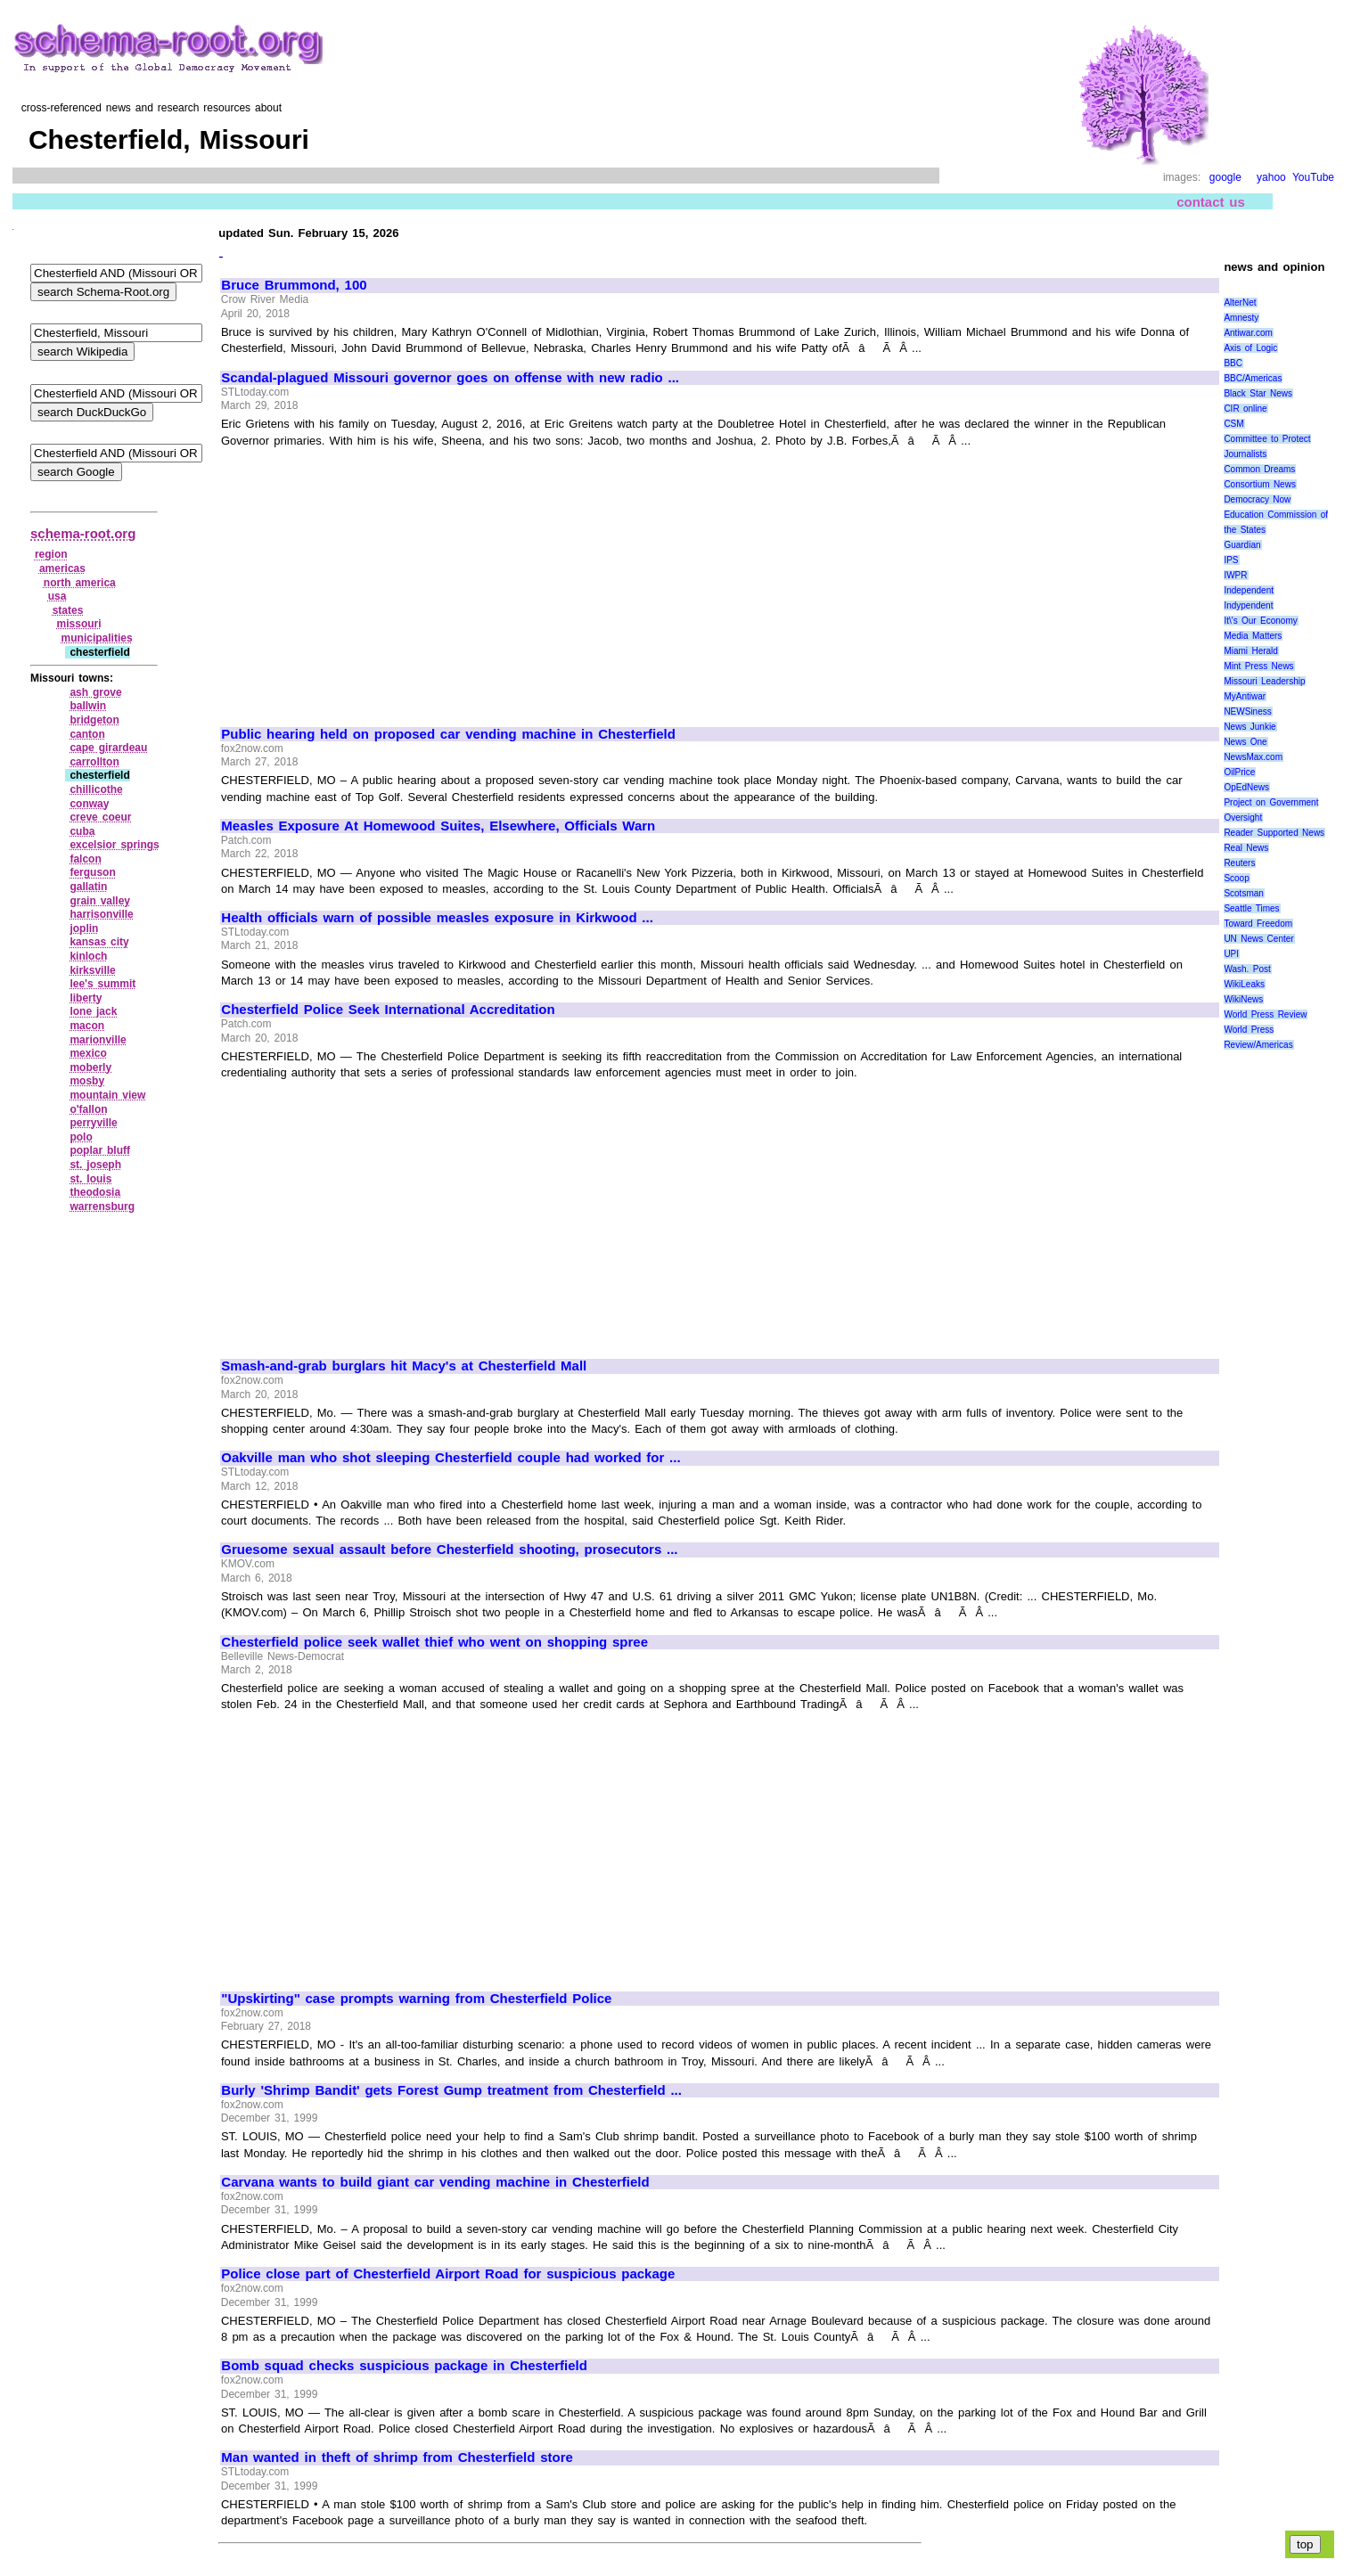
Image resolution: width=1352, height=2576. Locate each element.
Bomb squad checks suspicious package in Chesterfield (404, 2366)
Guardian (1242, 545)
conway (89, 803)
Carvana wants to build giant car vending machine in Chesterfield (435, 2182)
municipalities (97, 638)
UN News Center (1258, 939)
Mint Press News (1258, 666)
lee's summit (102, 983)
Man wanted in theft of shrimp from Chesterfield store (397, 2457)
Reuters (1239, 863)
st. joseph (95, 1164)
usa (57, 596)
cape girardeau (108, 747)
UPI (1231, 954)
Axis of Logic (1250, 348)
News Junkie (1249, 727)
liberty (86, 998)
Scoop (1236, 878)
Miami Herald (1251, 651)
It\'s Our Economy (1260, 621)
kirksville (92, 970)
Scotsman (1243, 893)
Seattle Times (1251, 908)
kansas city (99, 942)
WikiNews (1243, 999)
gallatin (88, 886)
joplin (84, 928)
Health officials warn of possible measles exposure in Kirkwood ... (437, 918)
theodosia (95, 1192)
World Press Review (1265, 1014)
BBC (1233, 363)
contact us (1210, 201)
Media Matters (1253, 636)
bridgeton (94, 720)
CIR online (1245, 408)
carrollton (94, 762)
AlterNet (1240, 302)
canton (87, 734)
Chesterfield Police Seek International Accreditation (387, 1009)
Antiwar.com (1248, 333)
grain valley (100, 901)
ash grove (95, 692)
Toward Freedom (1258, 923)
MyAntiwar (1245, 696)
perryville (93, 1122)
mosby (87, 1081)
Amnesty (1241, 318)
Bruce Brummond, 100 (293, 285)
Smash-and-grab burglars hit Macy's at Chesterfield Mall (403, 1366)
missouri (79, 623)
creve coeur (100, 817)
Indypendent (1248, 605)
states (68, 610)
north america (80, 583)
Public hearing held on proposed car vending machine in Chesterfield (448, 734)
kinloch (88, 956)
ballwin (88, 705)
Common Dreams (1259, 469)
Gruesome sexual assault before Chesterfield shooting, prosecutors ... (449, 1549)
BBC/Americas (1253, 378)
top (1305, 2544)
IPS (1231, 560)
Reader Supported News (1274, 833)
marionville (98, 1040)
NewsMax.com (1253, 757)
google (1225, 177)
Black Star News (1258, 393)
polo (81, 1137)
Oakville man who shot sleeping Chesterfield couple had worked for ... (450, 1458)
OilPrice (1239, 772)
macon (87, 1025)
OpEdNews (1246, 787)
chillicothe (96, 789)
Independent (1249, 590)
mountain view (107, 1095)
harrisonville (101, 914)
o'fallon (88, 1109)
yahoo (1271, 177)
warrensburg (102, 1206)
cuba (82, 831)
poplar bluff (100, 1150)
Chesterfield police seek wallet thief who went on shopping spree (434, 1642)
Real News (1246, 848)
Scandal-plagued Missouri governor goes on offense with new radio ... (450, 378)
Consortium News (1260, 484)
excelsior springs (114, 844)
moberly (90, 1067)
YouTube (1313, 177)
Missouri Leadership (1264, 681)
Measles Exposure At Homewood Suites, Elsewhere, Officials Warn (438, 826)
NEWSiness (1247, 711)
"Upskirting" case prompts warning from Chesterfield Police (416, 1998)
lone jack (93, 1011)
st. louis (90, 1179)
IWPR (1235, 575)
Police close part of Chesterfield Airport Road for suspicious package (448, 2274)
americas (62, 568)
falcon (85, 859)
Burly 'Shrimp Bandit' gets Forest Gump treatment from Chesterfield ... (451, 2090)
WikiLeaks (1244, 984)
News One (1245, 742)
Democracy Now (1257, 499)
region (51, 554)
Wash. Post (1247, 969)
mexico (88, 1053)
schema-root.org (82, 533)
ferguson (92, 872)
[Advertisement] (371, 579)
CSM (1233, 424)
